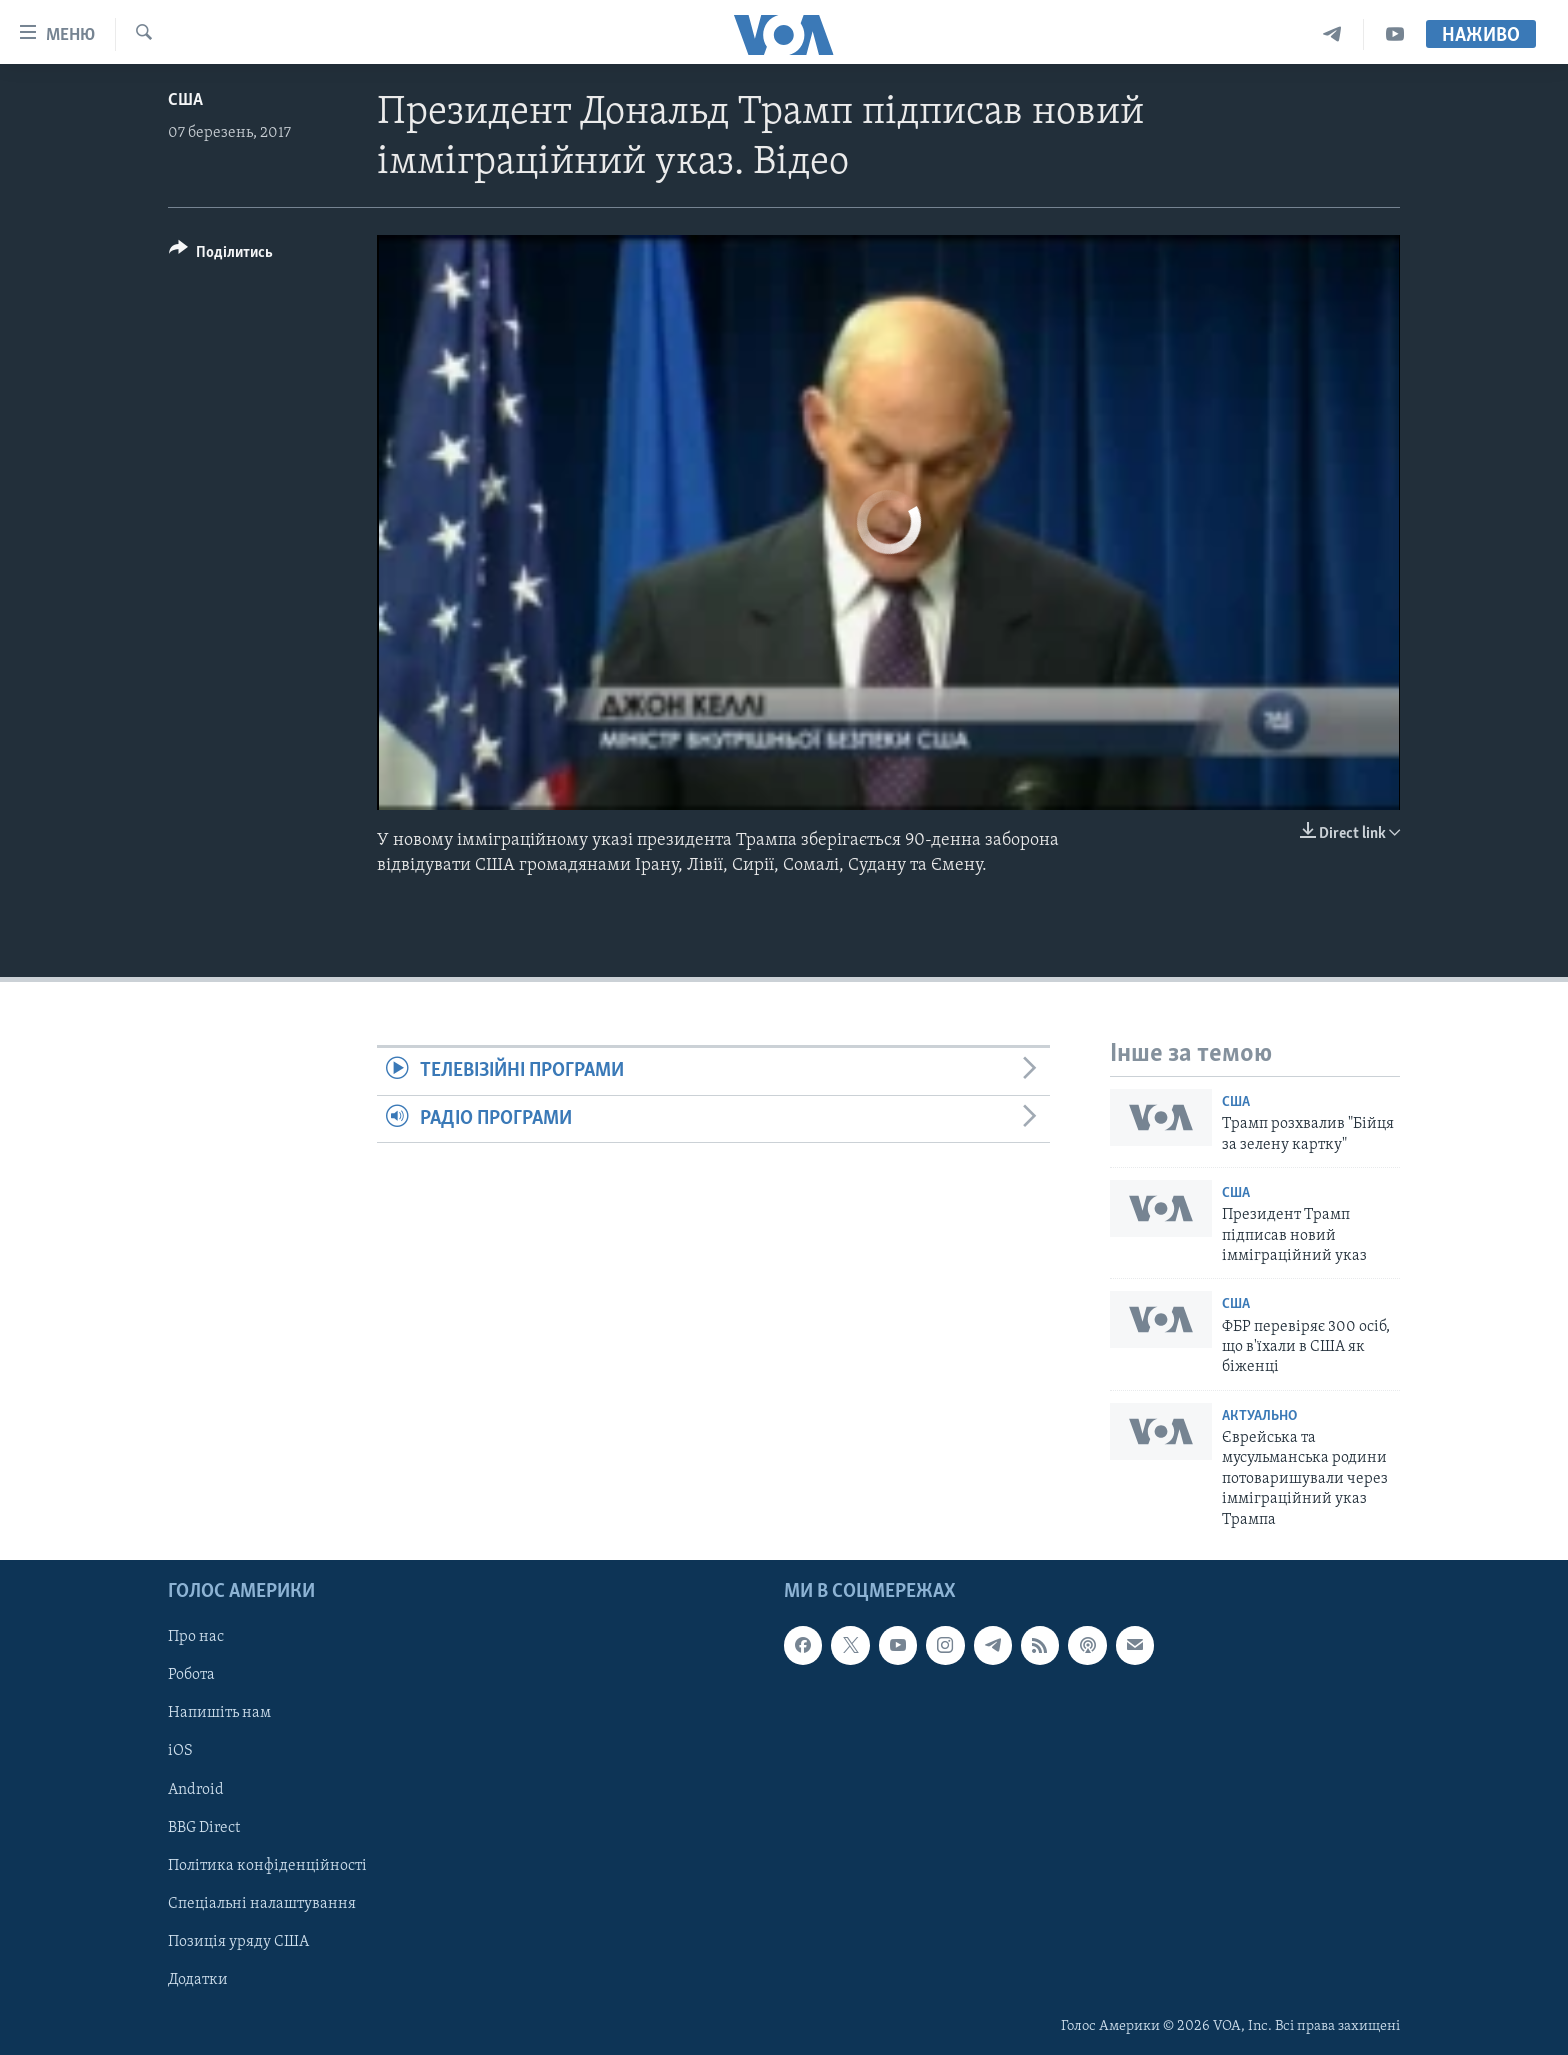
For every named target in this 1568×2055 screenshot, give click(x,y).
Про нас (196, 1637)
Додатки (198, 1980)
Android (196, 1790)
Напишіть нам (219, 1713)
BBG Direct (204, 1828)
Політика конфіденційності (267, 1866)
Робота (191, 1675)
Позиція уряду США (238, 1942)
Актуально (1259, 1416)
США (185, 100)
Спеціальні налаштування (262, 1904)
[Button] (221, 255)
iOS (180, 1751)
